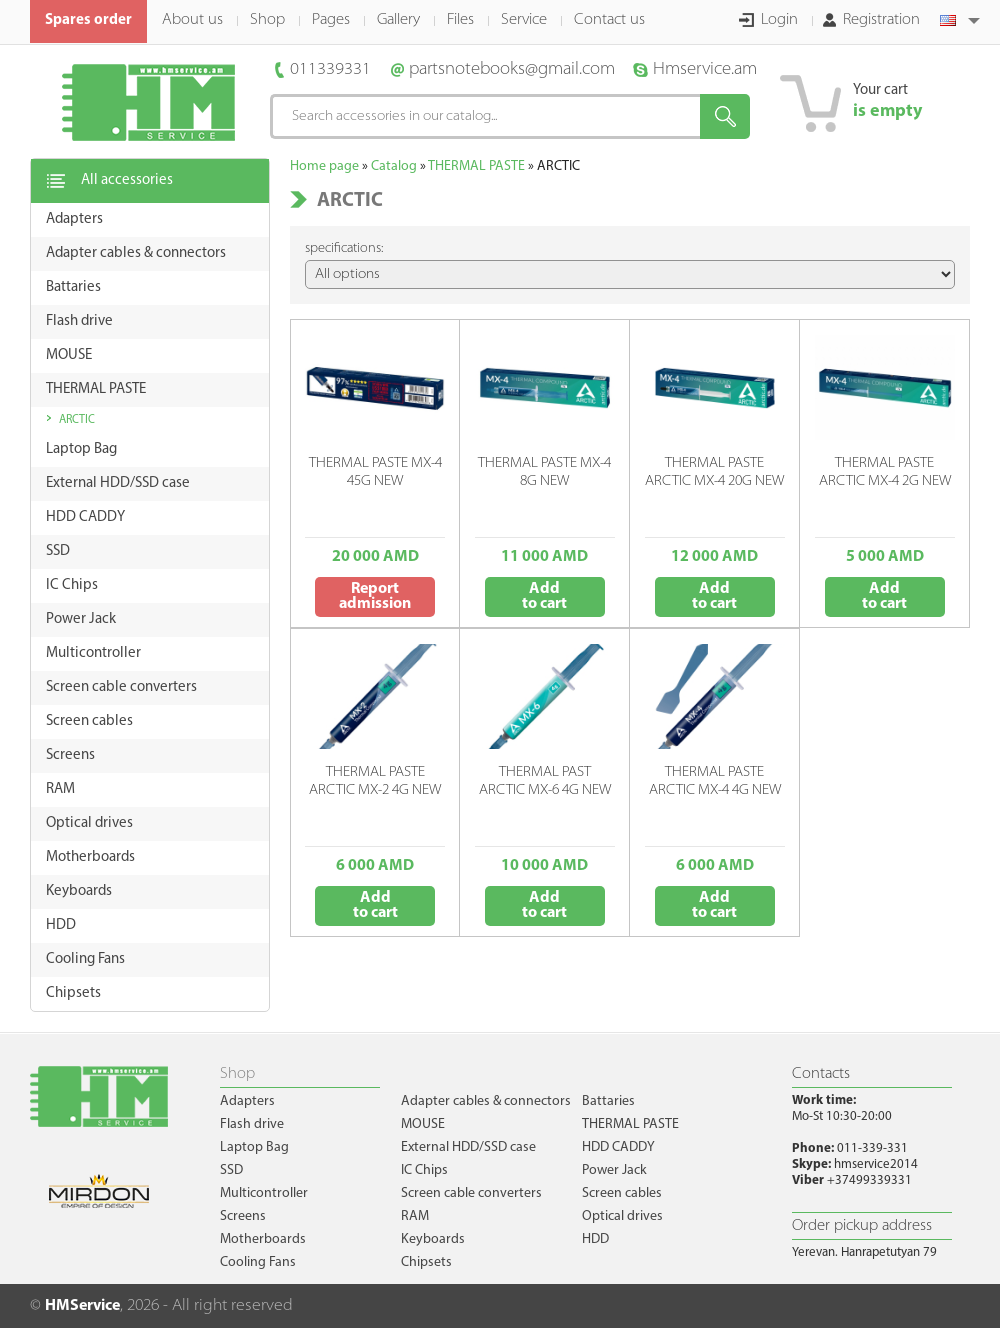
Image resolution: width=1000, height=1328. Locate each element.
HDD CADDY (618, 1147)
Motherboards (263, 1239)
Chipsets (426, 1262)
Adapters (247, 1101)
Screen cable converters (471, 1193)
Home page (324, 166)
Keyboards (433, 1239)
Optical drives (622, 1216)
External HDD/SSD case (468, 1147)
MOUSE (423, 1124)
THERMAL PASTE (476, 166)
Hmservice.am (705, 69)
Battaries (608, 1101)
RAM (415, 1216)
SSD (231, 1170)
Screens (243, 1216)
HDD (595, 1239)
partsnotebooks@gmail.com (512, 69)
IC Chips (424, 1170)
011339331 (330, 69)
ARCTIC (77, 420)
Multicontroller (264, 1193)
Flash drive (252, 1124)
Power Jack (614, 1170)
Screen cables (622, 1193)
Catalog (394, 166)
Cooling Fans (258, 1262)
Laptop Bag (254, 1147)
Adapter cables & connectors (486, 1101)
